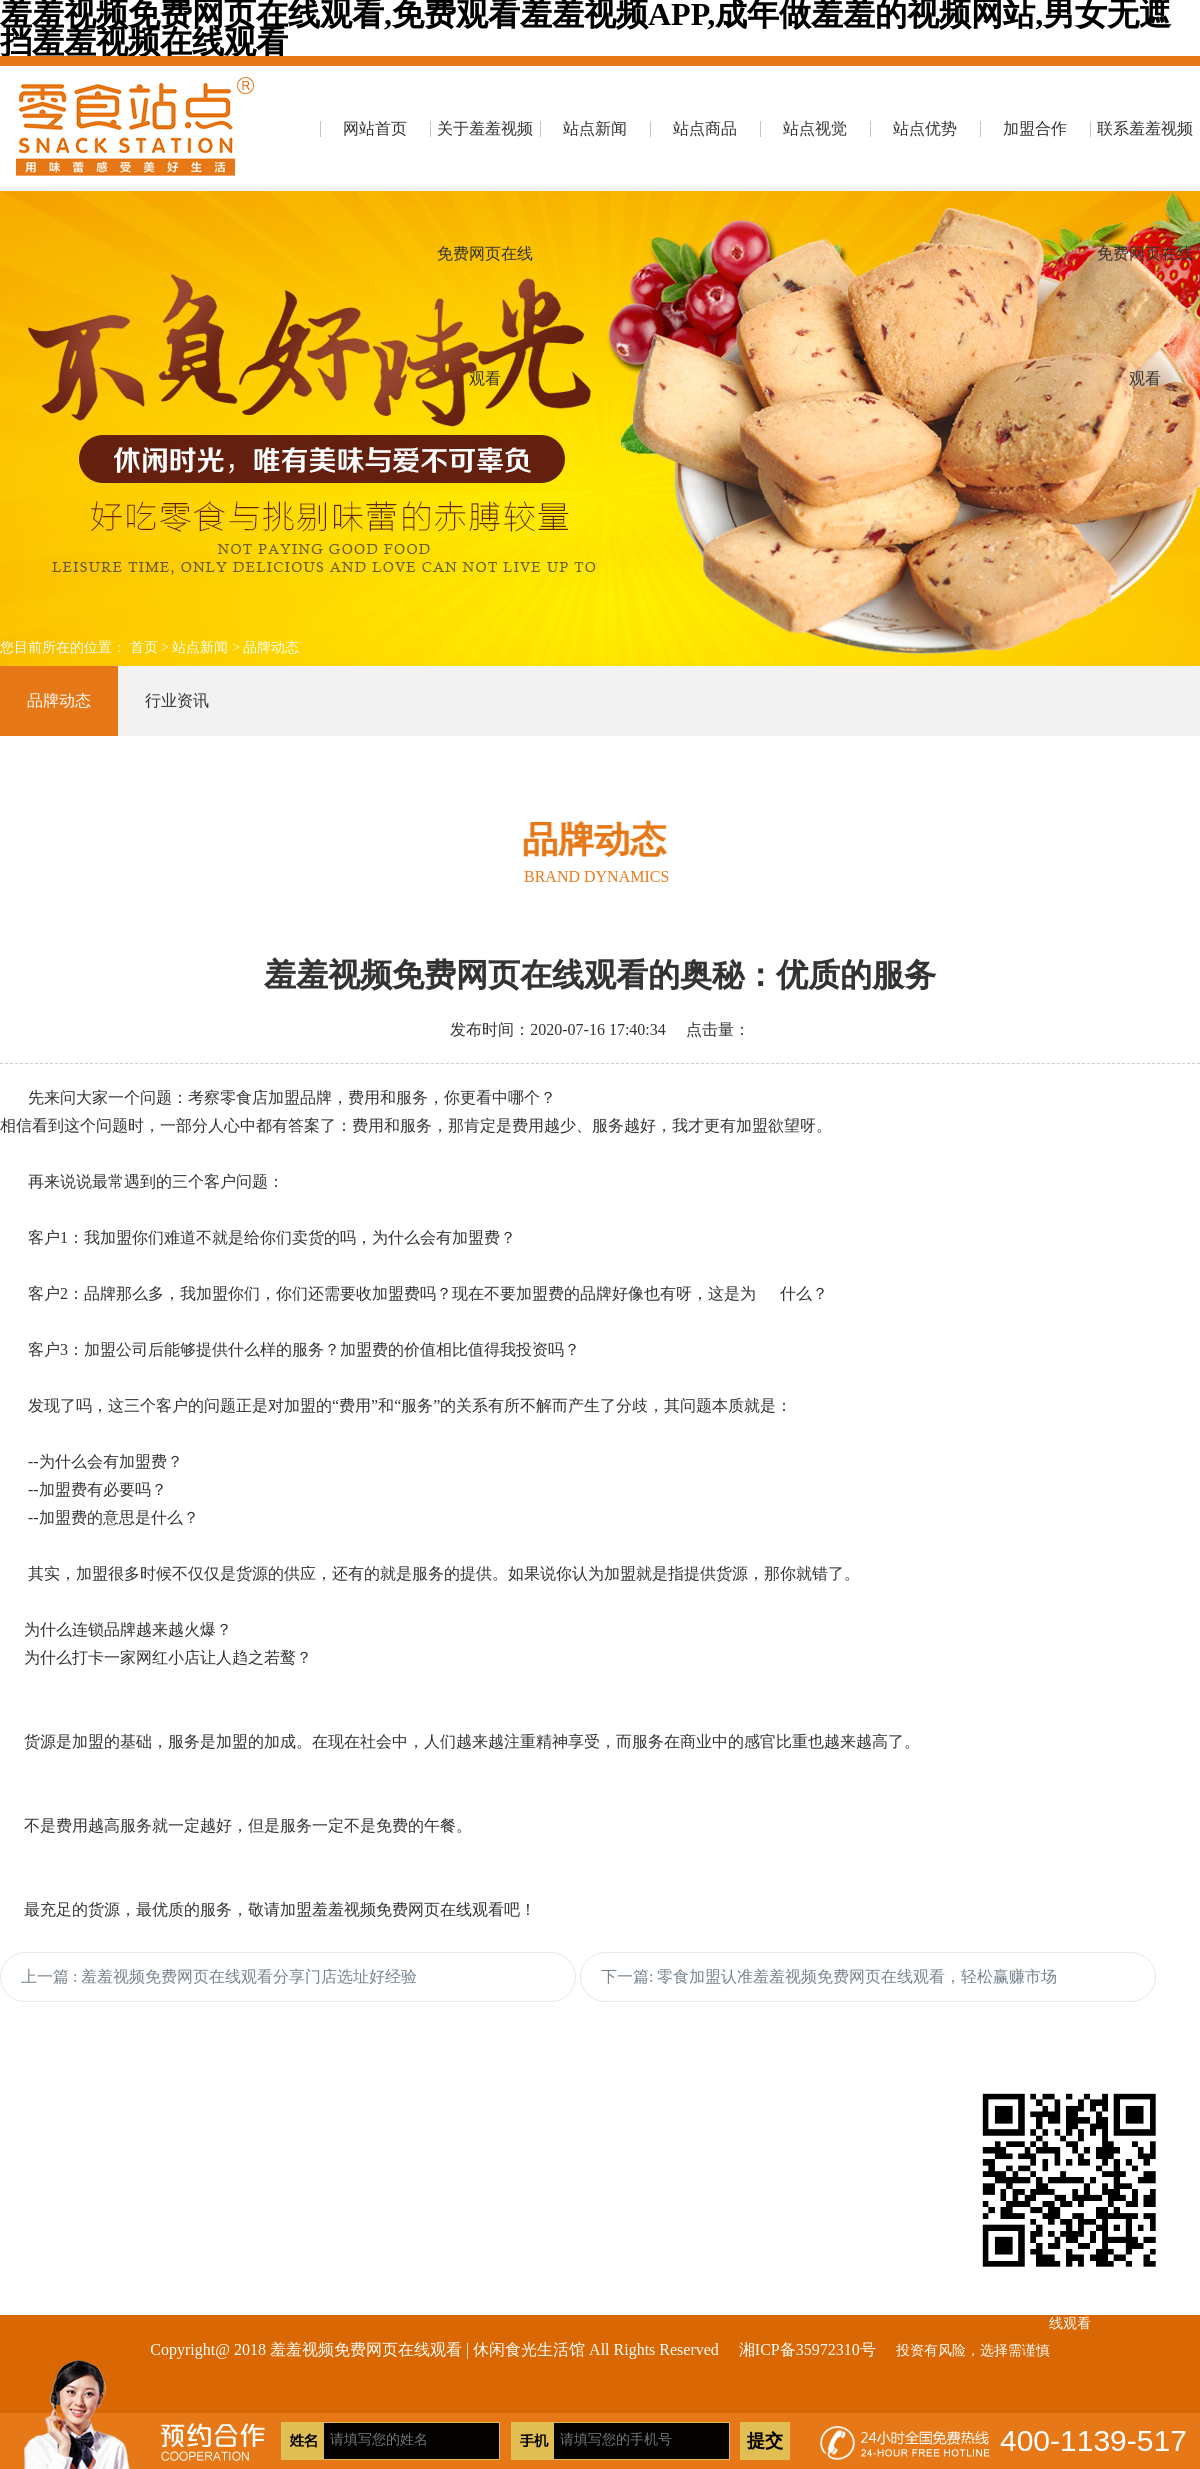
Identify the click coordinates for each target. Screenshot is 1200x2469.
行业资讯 (177, 700)
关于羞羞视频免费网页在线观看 (485, 155)
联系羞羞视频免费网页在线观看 (1145, 155)
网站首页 (375, 128)
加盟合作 (1035, 128)
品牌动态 (271, 647)
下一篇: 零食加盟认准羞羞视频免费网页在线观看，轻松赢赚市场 (829, 1976)
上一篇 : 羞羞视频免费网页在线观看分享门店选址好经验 (219, 1976)
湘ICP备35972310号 (807, 2349)
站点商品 (705, 128)
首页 (144, 647)
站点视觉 (815, 128)
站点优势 (925, 128)
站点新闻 (595, 128)
